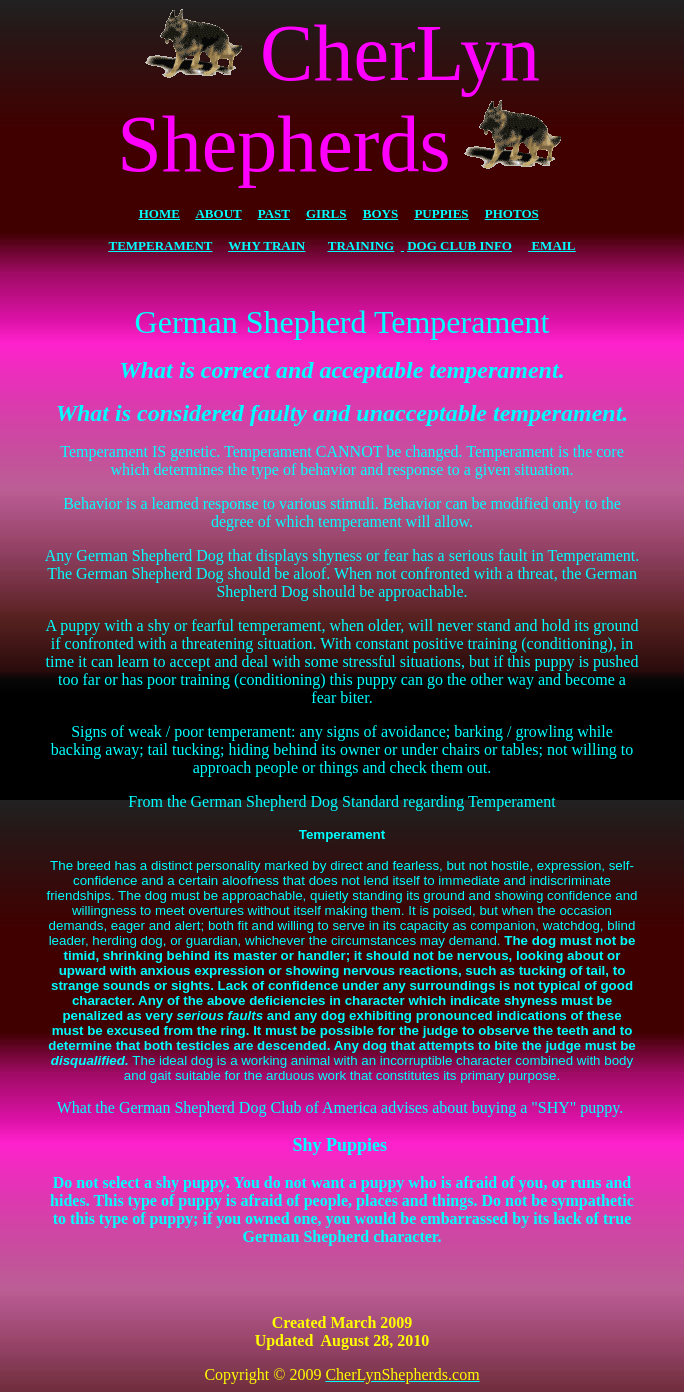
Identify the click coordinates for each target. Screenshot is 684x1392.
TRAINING (361, 245)
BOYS (380, 213)
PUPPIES (441, 213)
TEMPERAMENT (161, 245)
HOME (159, 213)
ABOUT (218, 213)
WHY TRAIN (266, 245)
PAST (274, 213)
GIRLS (326, 213)
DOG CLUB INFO (459, 245)
